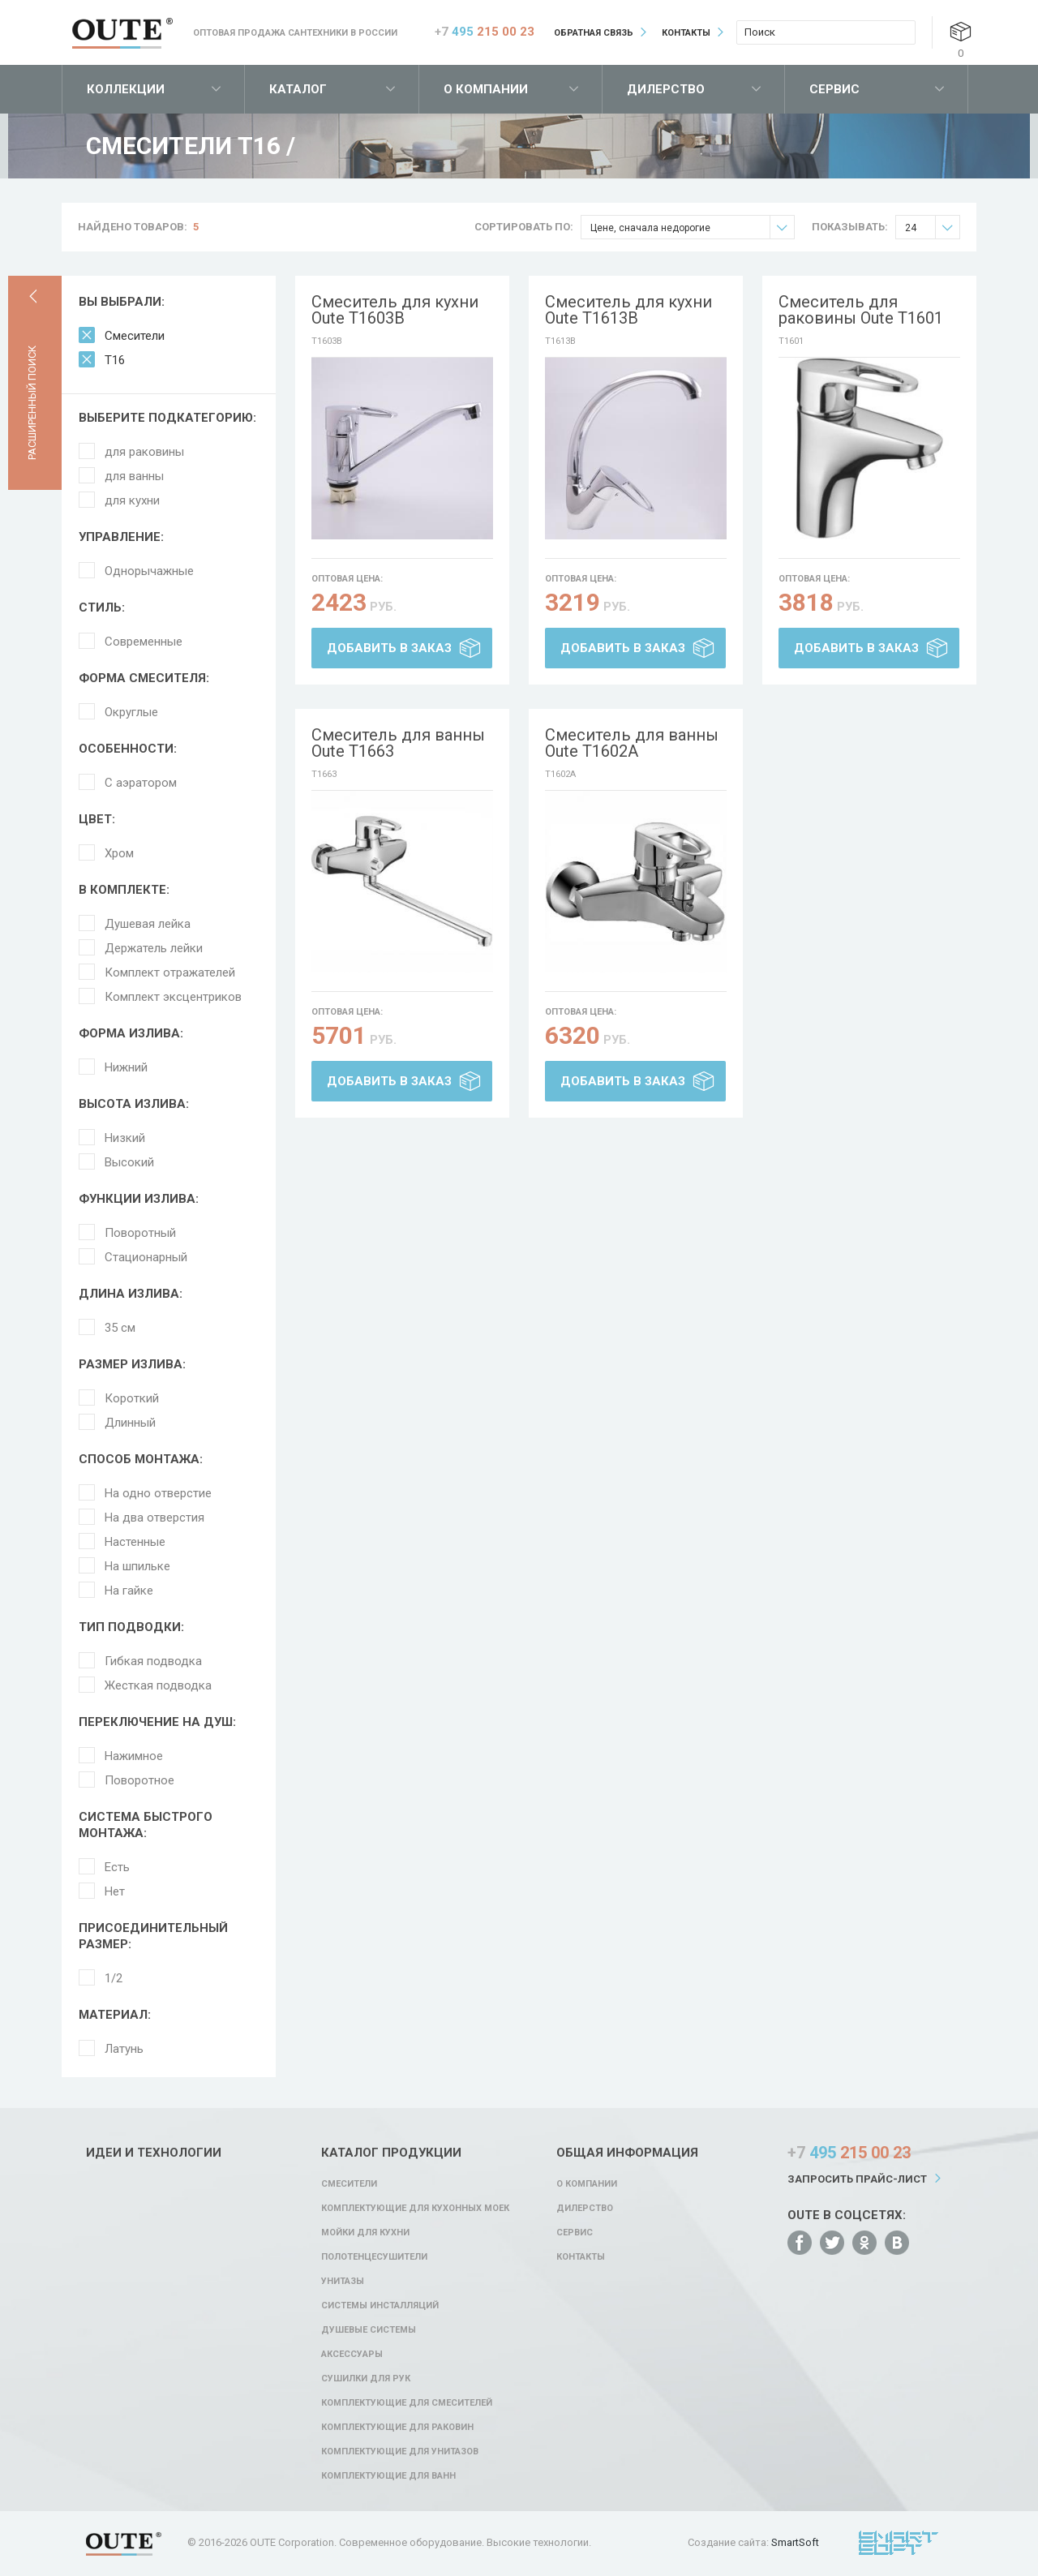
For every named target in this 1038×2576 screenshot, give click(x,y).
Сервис (834, 89)
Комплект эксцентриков (173, 997)
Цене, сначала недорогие (692, 227)
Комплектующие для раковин (397, 2427)
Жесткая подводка (158, 1685)
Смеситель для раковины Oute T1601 (860, 310)
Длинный (130, 1422)
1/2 (113, 1978)
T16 (115, 360)
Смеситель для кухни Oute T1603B (394, 310)
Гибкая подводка (153, 1661)
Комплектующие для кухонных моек (415, 2208)
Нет (115, 1891)
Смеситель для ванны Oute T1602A (631, 743)
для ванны (134, 476)
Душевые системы (368, 2330)
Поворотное (139, 1780)
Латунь (124, 2048)
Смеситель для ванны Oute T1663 (398, 743)
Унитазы (342, 2281)
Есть (117, 1867)
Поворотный (140, 1233)
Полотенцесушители (374, 2257)
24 (932, 227)
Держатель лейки (154, 948)
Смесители (135, 335)
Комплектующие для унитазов (399, 2451)
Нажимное (134, 1756)
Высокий (129, 1162)
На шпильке (137, 1566)
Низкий (125, 1138)
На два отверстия (154, 1517)
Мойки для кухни (365, 2232)
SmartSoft (795, 2542)
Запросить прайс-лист (857, 2179)
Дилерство (666, 89)
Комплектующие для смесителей (406, 2403)
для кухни (132, 500)
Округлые (131, 712)
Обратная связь (593, 33)
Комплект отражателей (170, 972)
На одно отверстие (158, 1493)
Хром (119, 853)
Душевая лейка (148, 924)
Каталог (298, 89)
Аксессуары (352, 2354)
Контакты (686, 33)
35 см (120, 1327)
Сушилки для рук (365, 2378)
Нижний (126, 1067)
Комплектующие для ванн (388, 2476)
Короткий (132, 1398)
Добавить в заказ (389, 648)
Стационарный (146, 1257)
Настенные (135, 1542)
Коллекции (126, 89)
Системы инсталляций (380, 2305)
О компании (486, 89)
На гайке (129, 1590)
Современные (143, 641)
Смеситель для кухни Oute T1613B (628, 310)
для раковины (144, 451)
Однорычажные (149, 571)
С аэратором (141, 782)
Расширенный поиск (32, 403)
